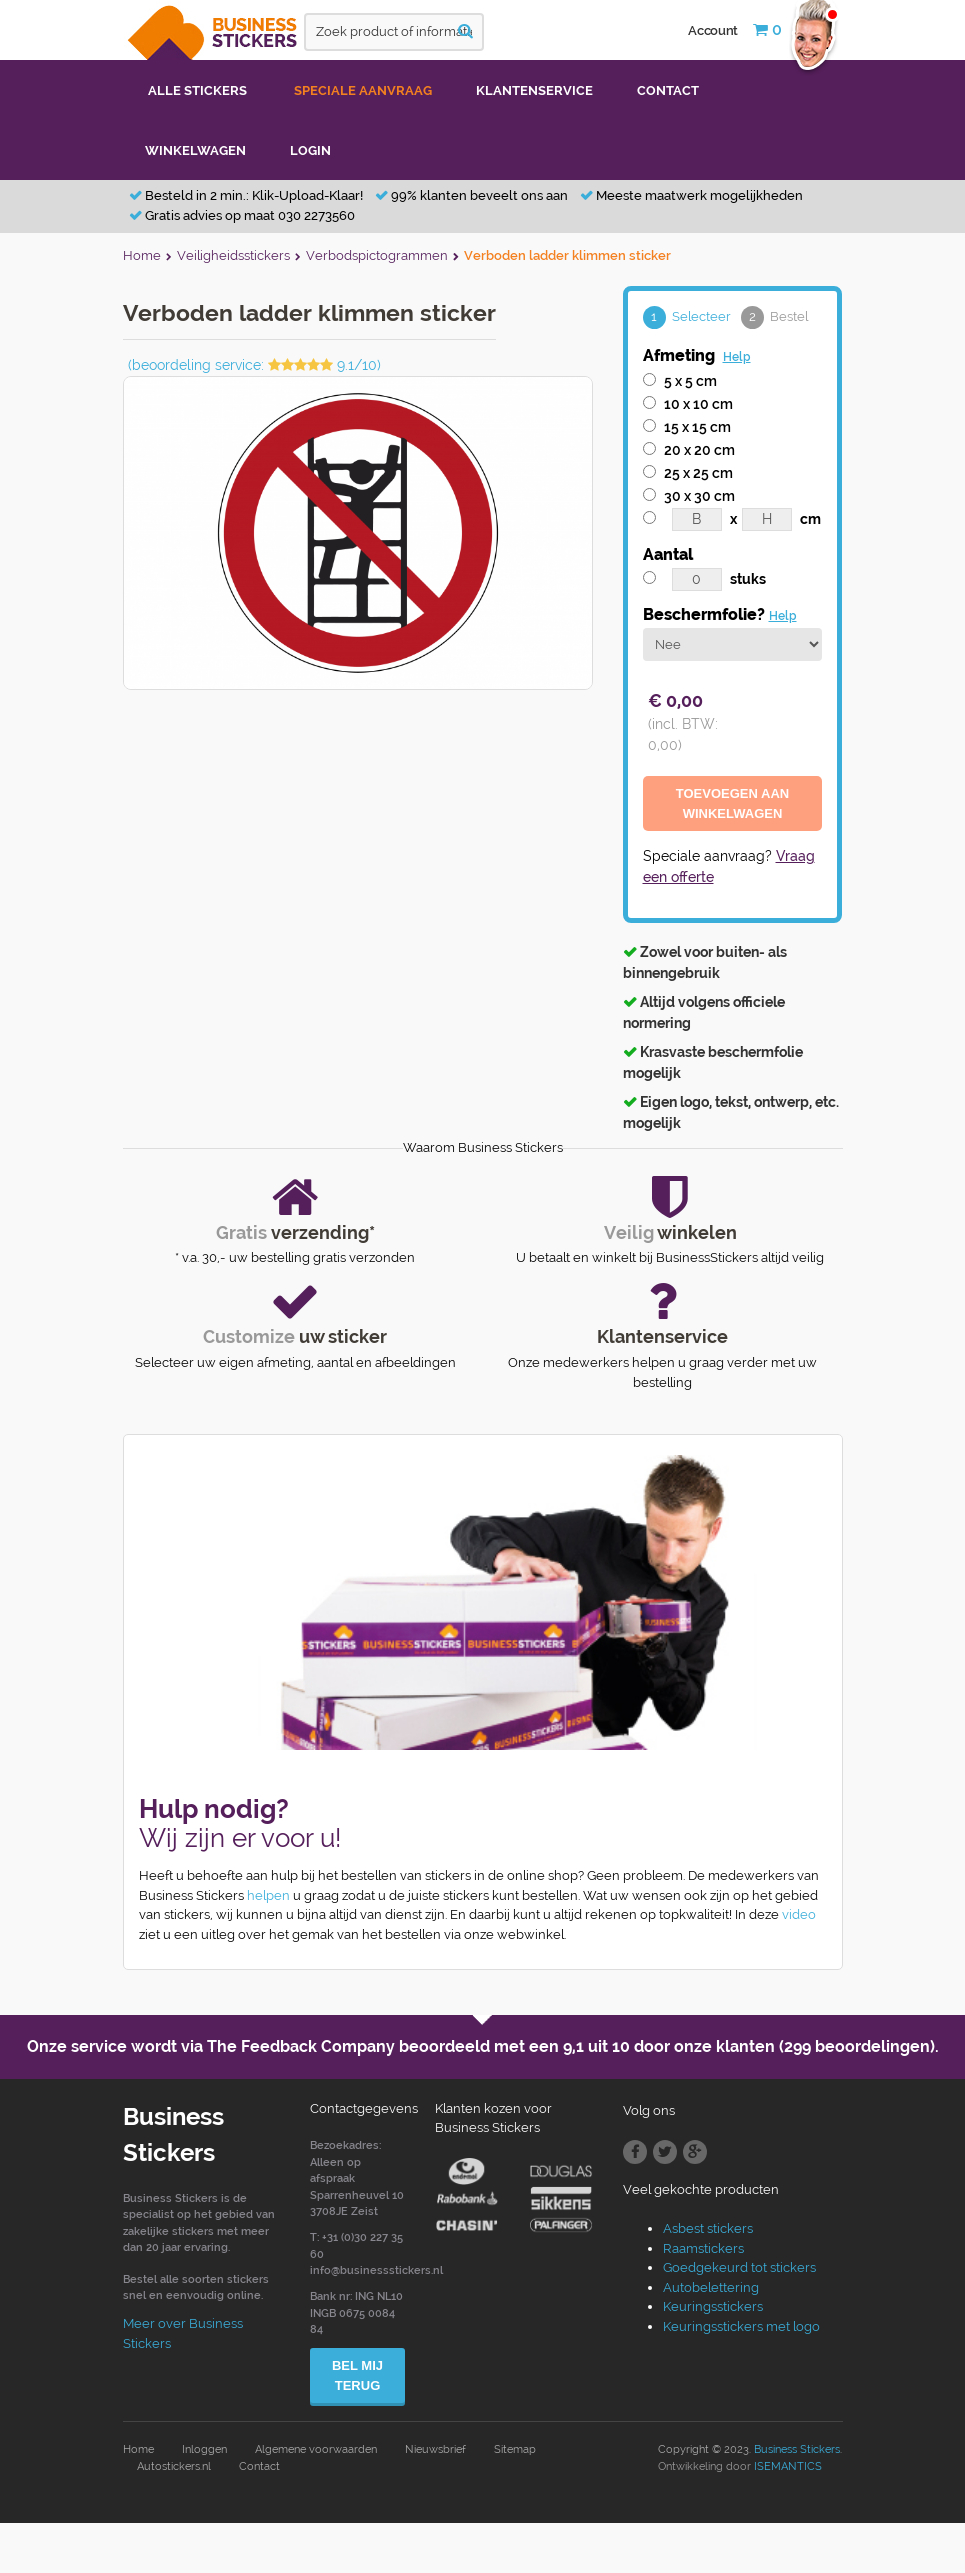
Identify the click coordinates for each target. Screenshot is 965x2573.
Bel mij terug (357, 2375)
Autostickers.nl (174, 2466)
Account (713, 30)
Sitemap (515, 2449)
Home (138, 2449)
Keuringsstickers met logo (741, 2326)
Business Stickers (797, 2449)
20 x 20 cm (699, 450)
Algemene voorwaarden (316, 2449)
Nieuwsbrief (435, 2449)
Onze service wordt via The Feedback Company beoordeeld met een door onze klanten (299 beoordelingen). (483, 2046)
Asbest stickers (708, 2228)
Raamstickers (703, 2248)
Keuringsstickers (713, 2306)
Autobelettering (711, 2287)
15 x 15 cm (697, 427)
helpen (268, 1895)
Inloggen (204, 2449)
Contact (259, 2466)
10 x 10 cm (698, 404)
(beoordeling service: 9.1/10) (254, 365)
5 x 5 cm (690, 381)
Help (737, 357)
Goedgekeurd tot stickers (739, 2267)
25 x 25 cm (698, 473)
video (799, 1914)
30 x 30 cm (699, 496)
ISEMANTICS (788, 2466)
